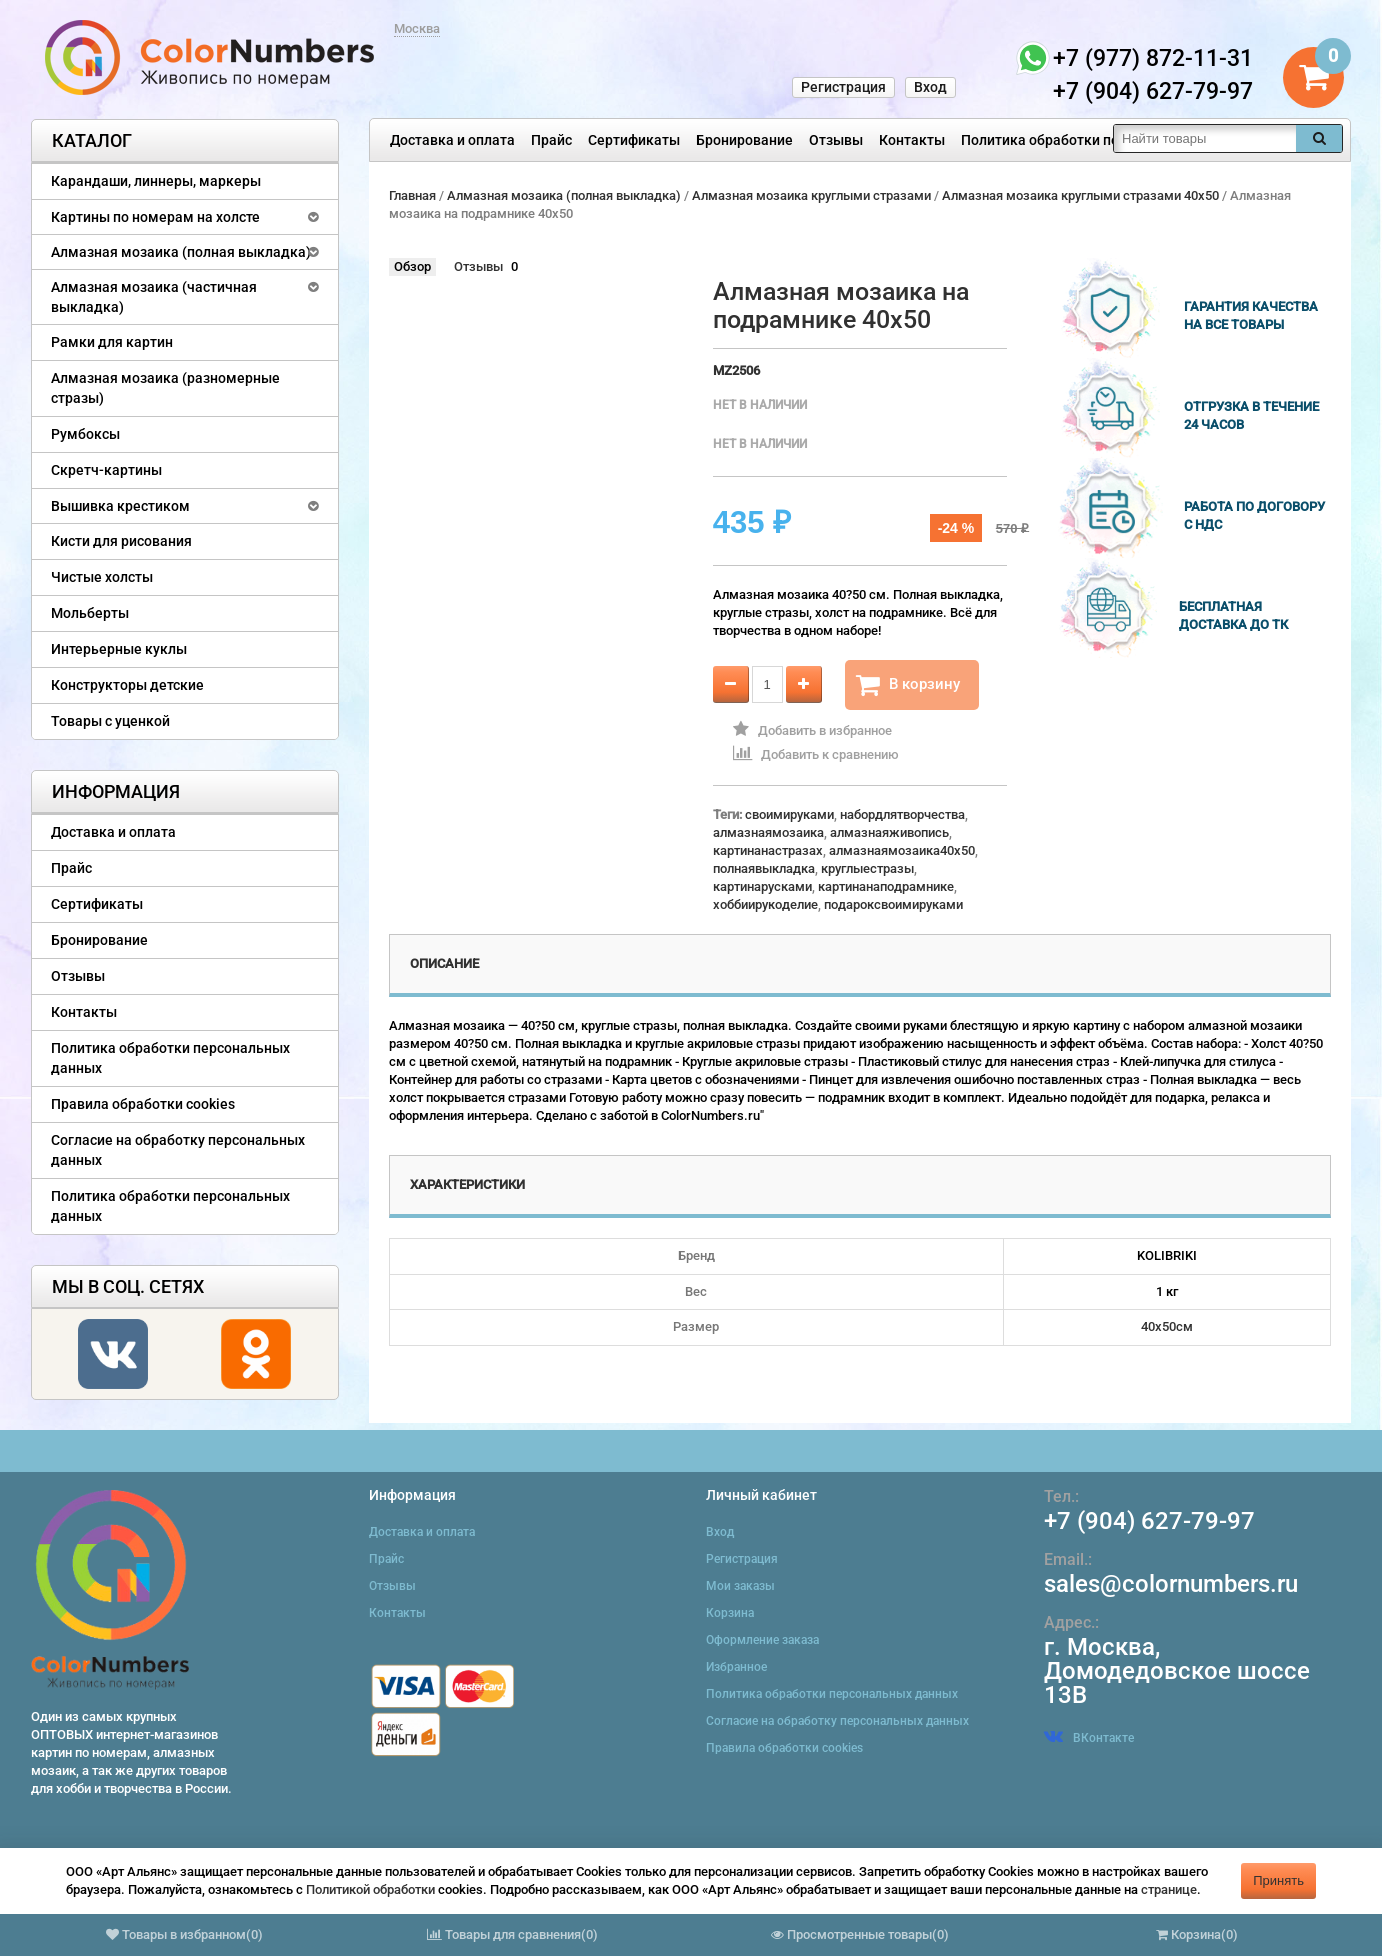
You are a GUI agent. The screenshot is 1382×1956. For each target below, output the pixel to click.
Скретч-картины (106, 470)
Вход (930, 87)
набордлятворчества (902, 814)
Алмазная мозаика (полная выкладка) (181, 252)
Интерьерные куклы (119, 649)
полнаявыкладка (764, 868)
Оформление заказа (762, 1640)
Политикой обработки (370, 1889)
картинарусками (762, 886)
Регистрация (843, 87)
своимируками (789, 814)
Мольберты (90, 613)
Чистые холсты (102, 577)
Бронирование (744, 140)
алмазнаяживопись (889, 832)
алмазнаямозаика (768, 832)
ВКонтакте (1089, 1738)
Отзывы (836, 140)
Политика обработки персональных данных (1107, 140)
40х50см (1167, 1326)
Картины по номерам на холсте (155, 217)
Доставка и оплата (452, 140)
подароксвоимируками (893, 904)
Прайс (551, 140)
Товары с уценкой (110, 721)
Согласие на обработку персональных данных (178, 1150)
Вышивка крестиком (120, 506)
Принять (1278, 1880)
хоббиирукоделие (765, 904)
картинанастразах (768, 850)
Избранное (736, 1667)
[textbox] (1205, 138)
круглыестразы (867, 868)
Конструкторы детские (127, 685)
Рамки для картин (112, 342)
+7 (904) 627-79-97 (1149, 1521)
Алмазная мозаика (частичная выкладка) (154, 297)
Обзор (412, 266)
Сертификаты (634, 140)
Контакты (912, 140)
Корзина (730, 1613)
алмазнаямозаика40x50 (902, 850)
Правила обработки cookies (143, 1104)
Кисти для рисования (121, 541)
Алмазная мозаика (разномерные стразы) (165, 388)
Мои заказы (740, 1586)
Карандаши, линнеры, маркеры (156, 181)
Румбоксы (85, 434)
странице (1169, 1889)
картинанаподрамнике (886, 886)
